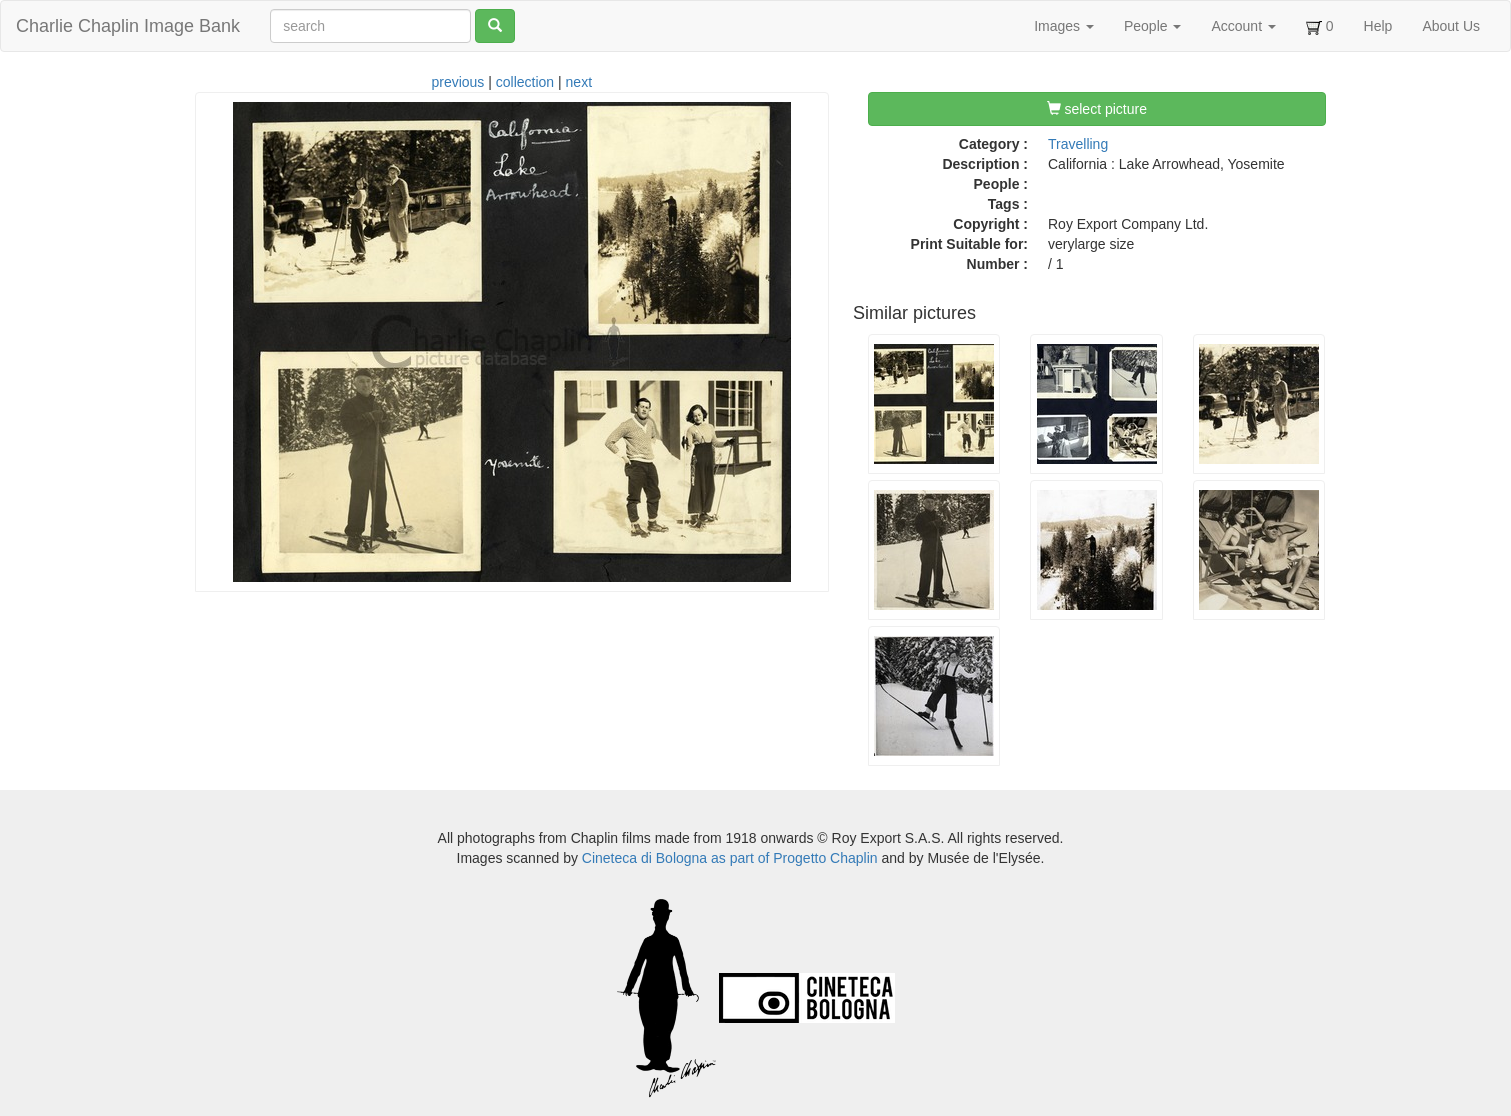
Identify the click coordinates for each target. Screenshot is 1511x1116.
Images (1064, 26)
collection (525, 82)
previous (457, 82)
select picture (1097, 109)
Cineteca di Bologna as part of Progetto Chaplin (730, 858)
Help (1378, 26)
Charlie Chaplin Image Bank (128, 26)
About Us (1451, 26)
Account (1243, 26)
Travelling (1078, 144)
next (579, 82)
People (1152, 26)
